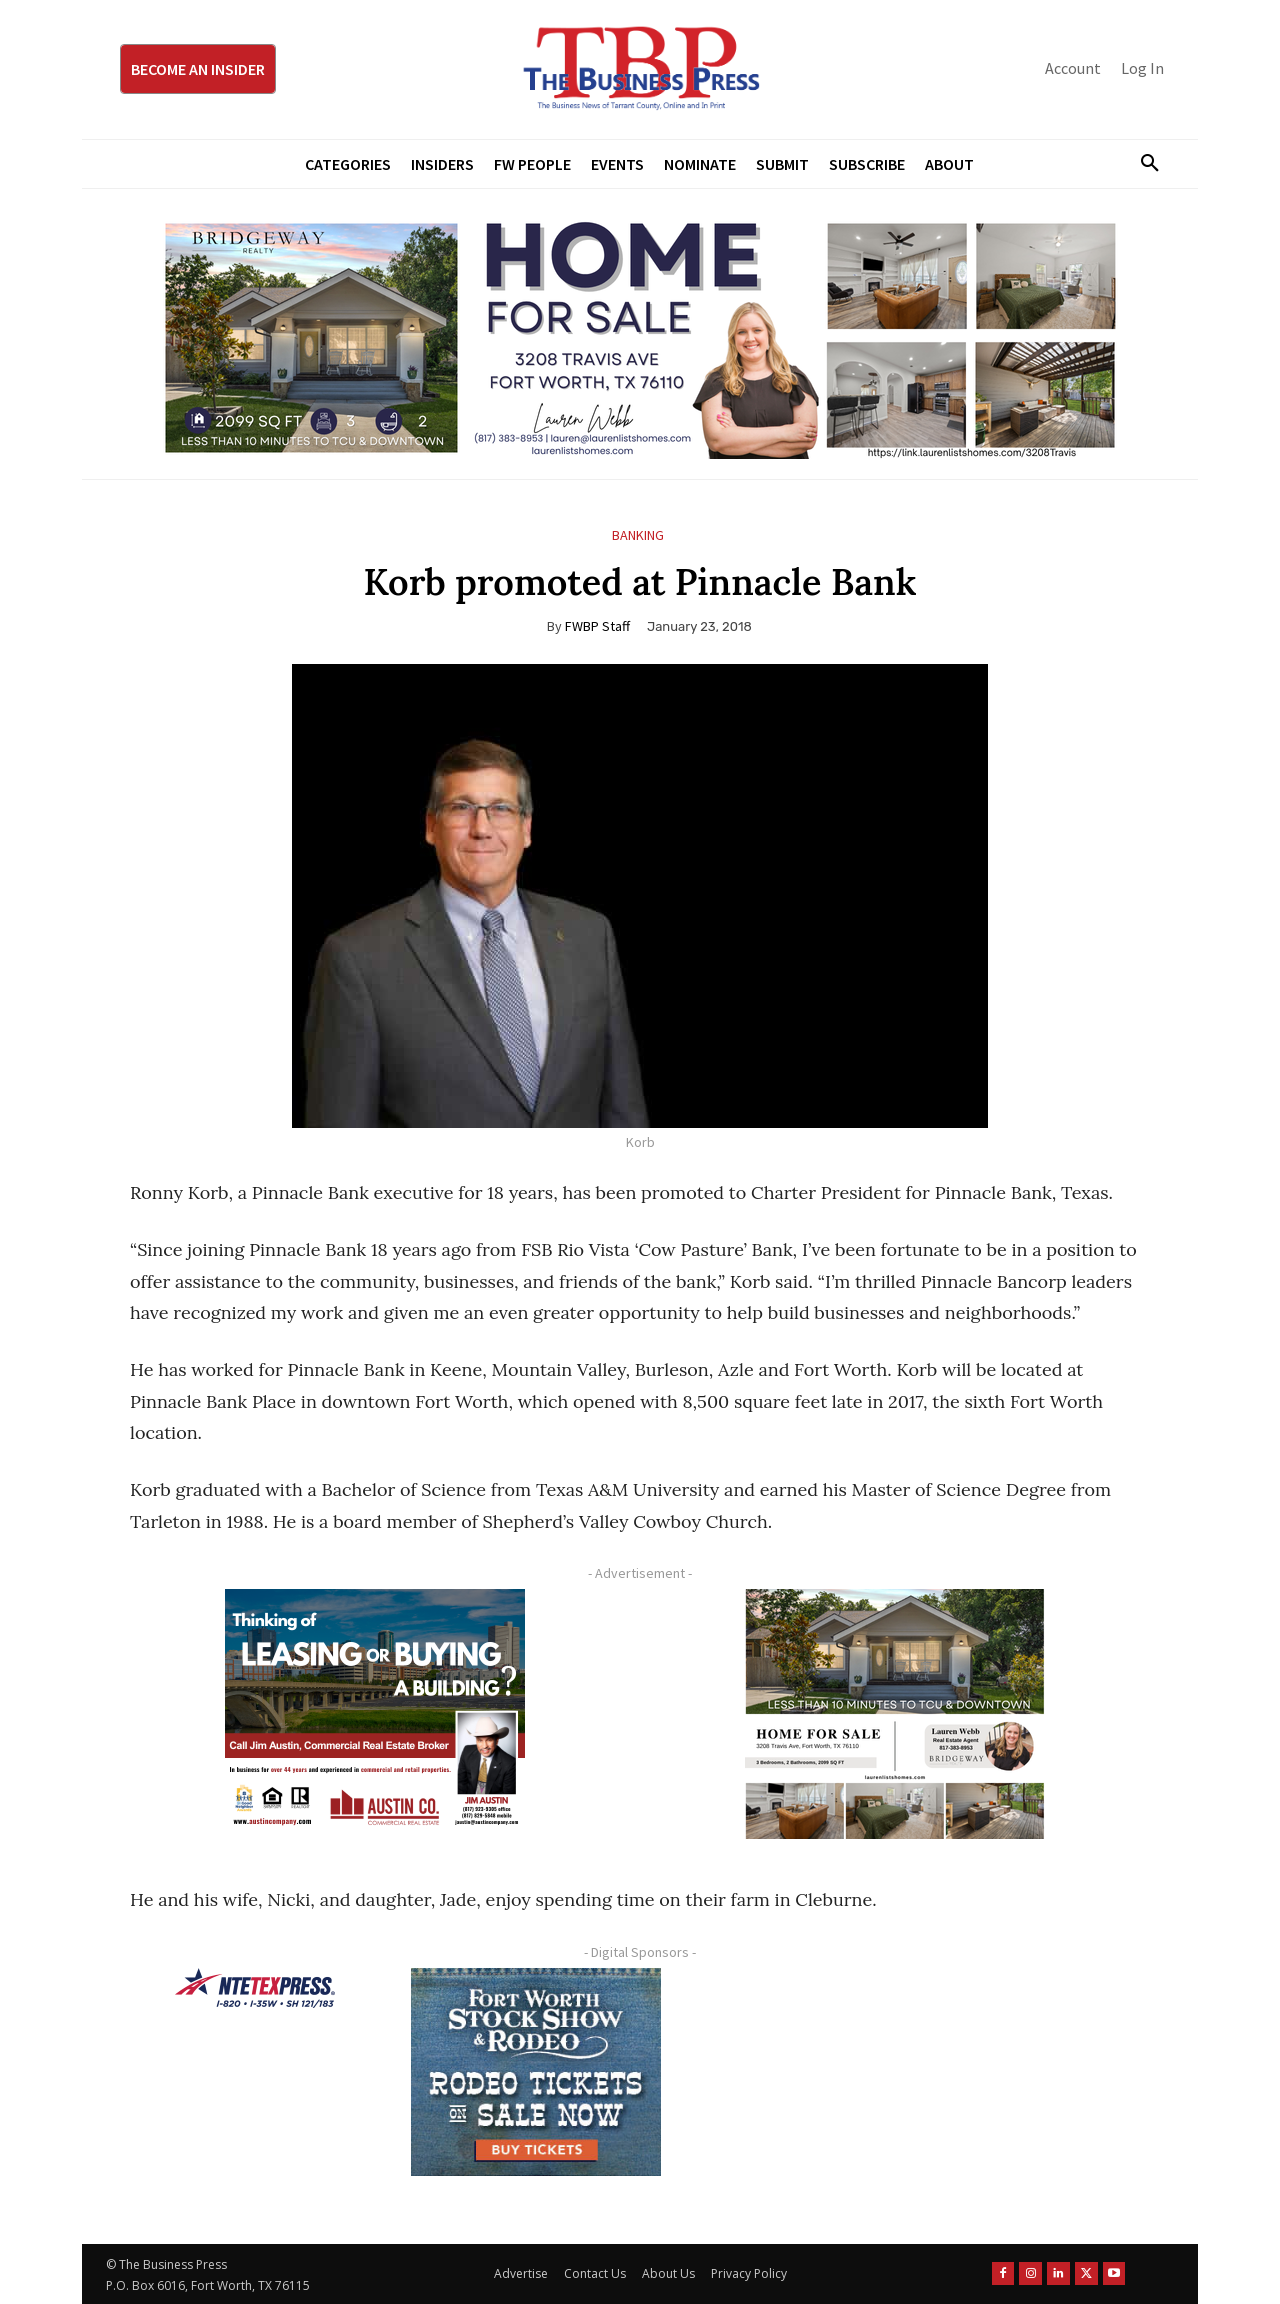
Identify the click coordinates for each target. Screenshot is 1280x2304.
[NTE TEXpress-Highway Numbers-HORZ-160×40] (255, 1988)
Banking (638, 535)
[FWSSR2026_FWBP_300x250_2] (536, 2072)
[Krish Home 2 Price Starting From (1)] (895, 1714)
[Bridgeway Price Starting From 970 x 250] (640, 334)
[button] (1142, 164)
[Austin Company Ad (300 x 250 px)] (375, 1714)
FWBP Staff (597, 626)
